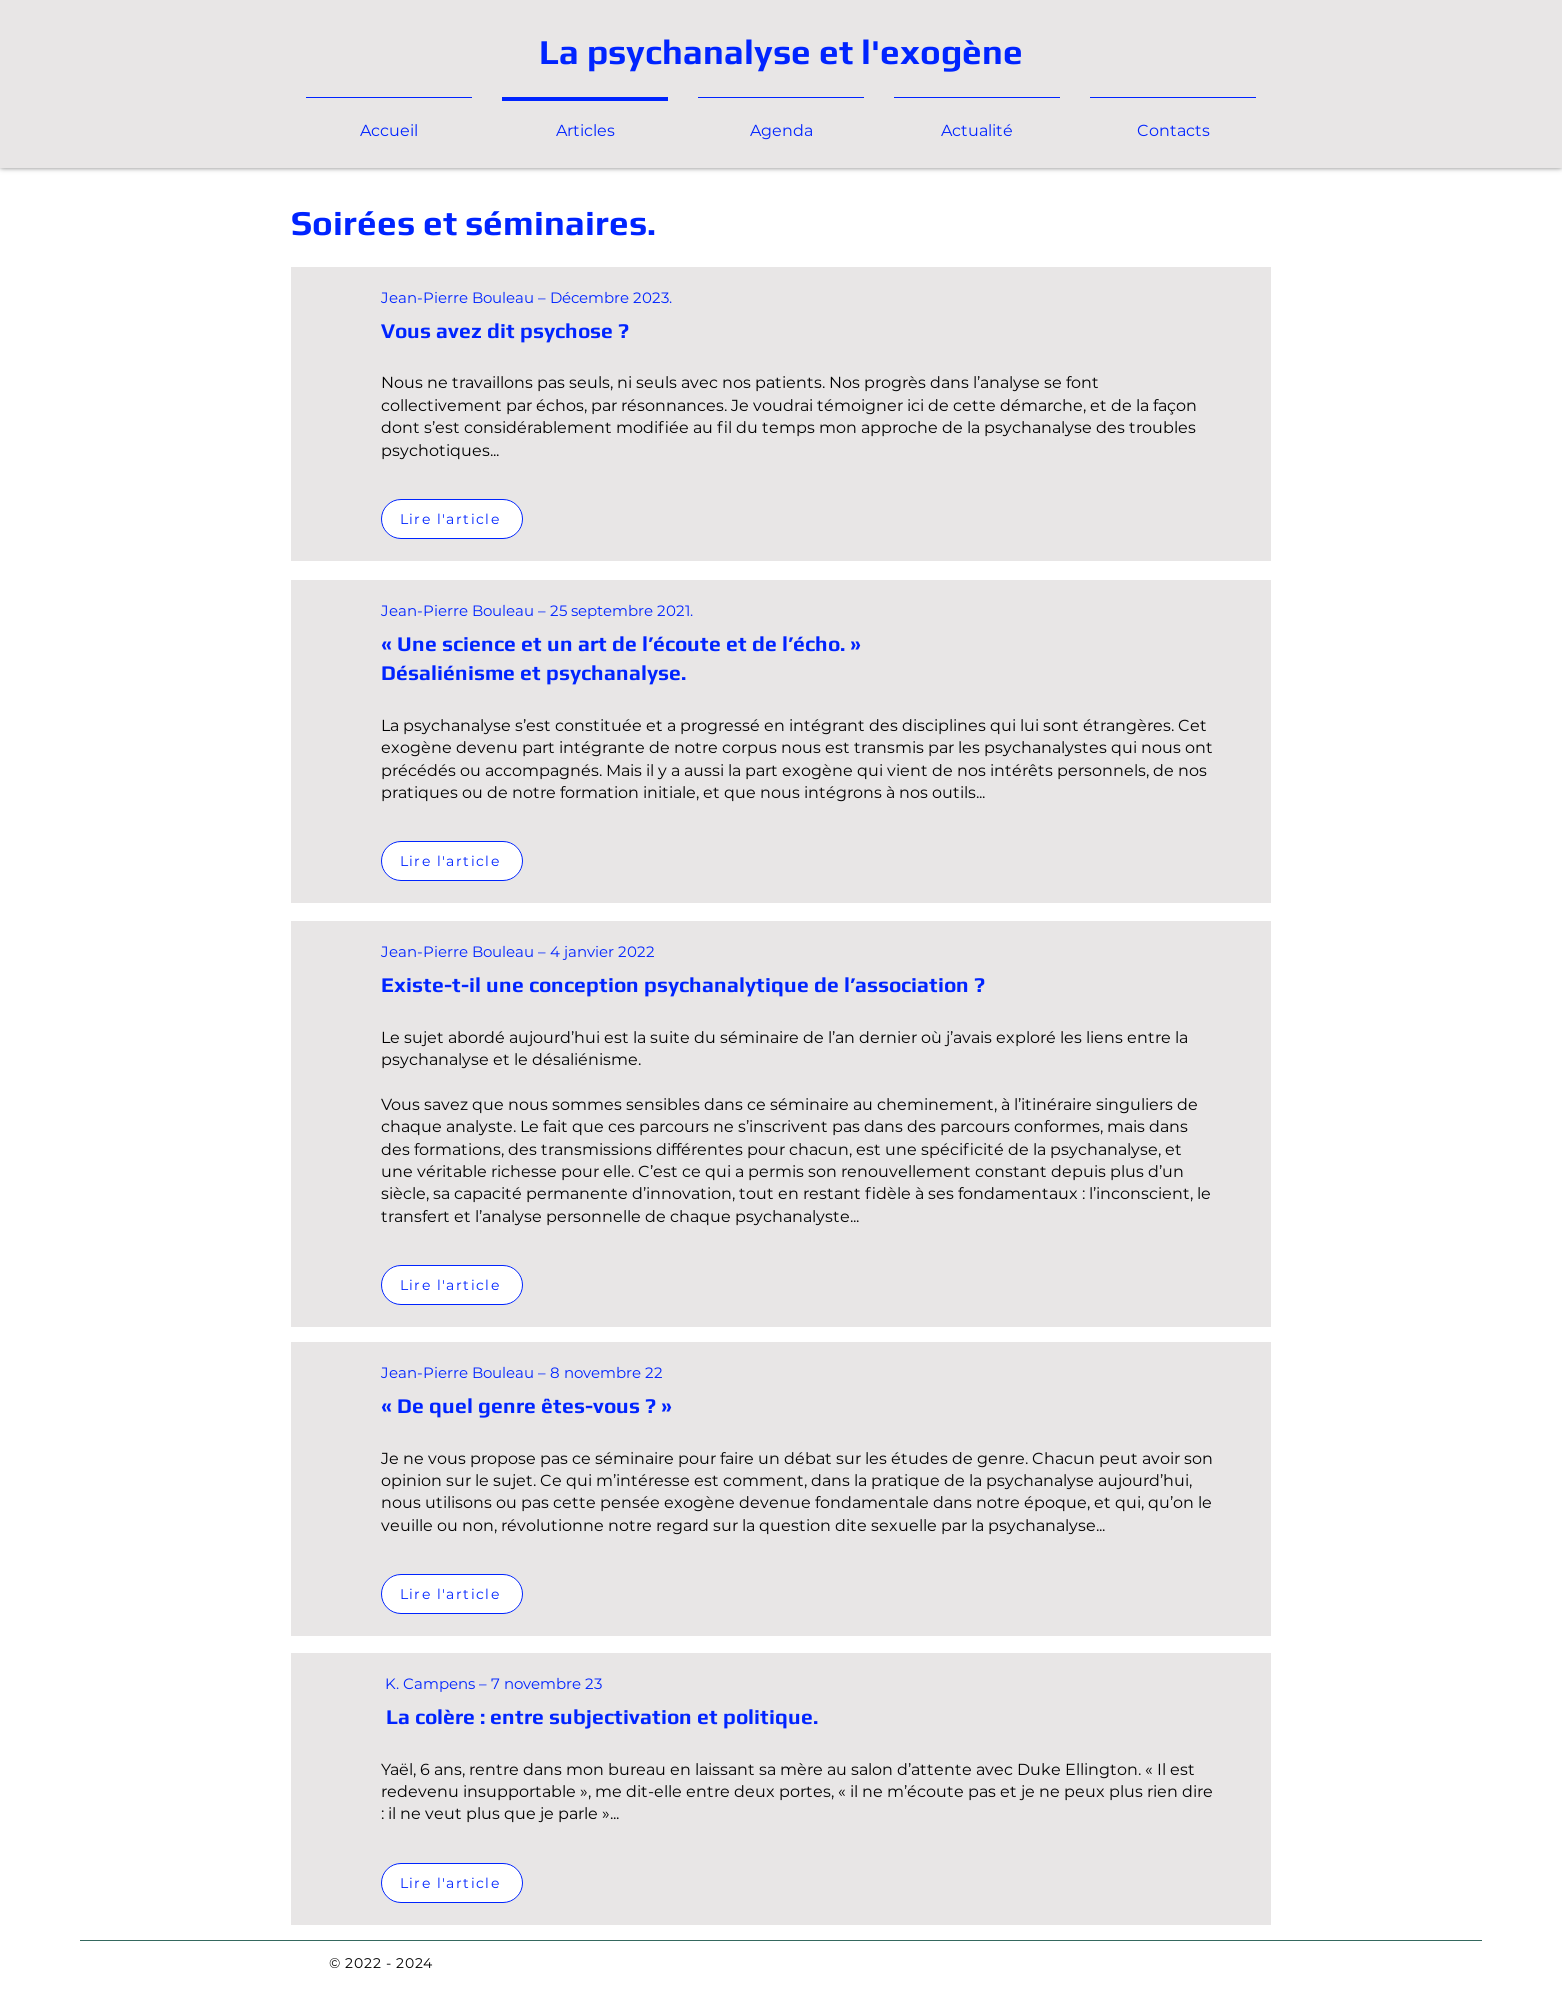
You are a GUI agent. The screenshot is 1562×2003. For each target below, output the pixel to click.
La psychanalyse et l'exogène (781, 51)
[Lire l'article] (452, 519)
